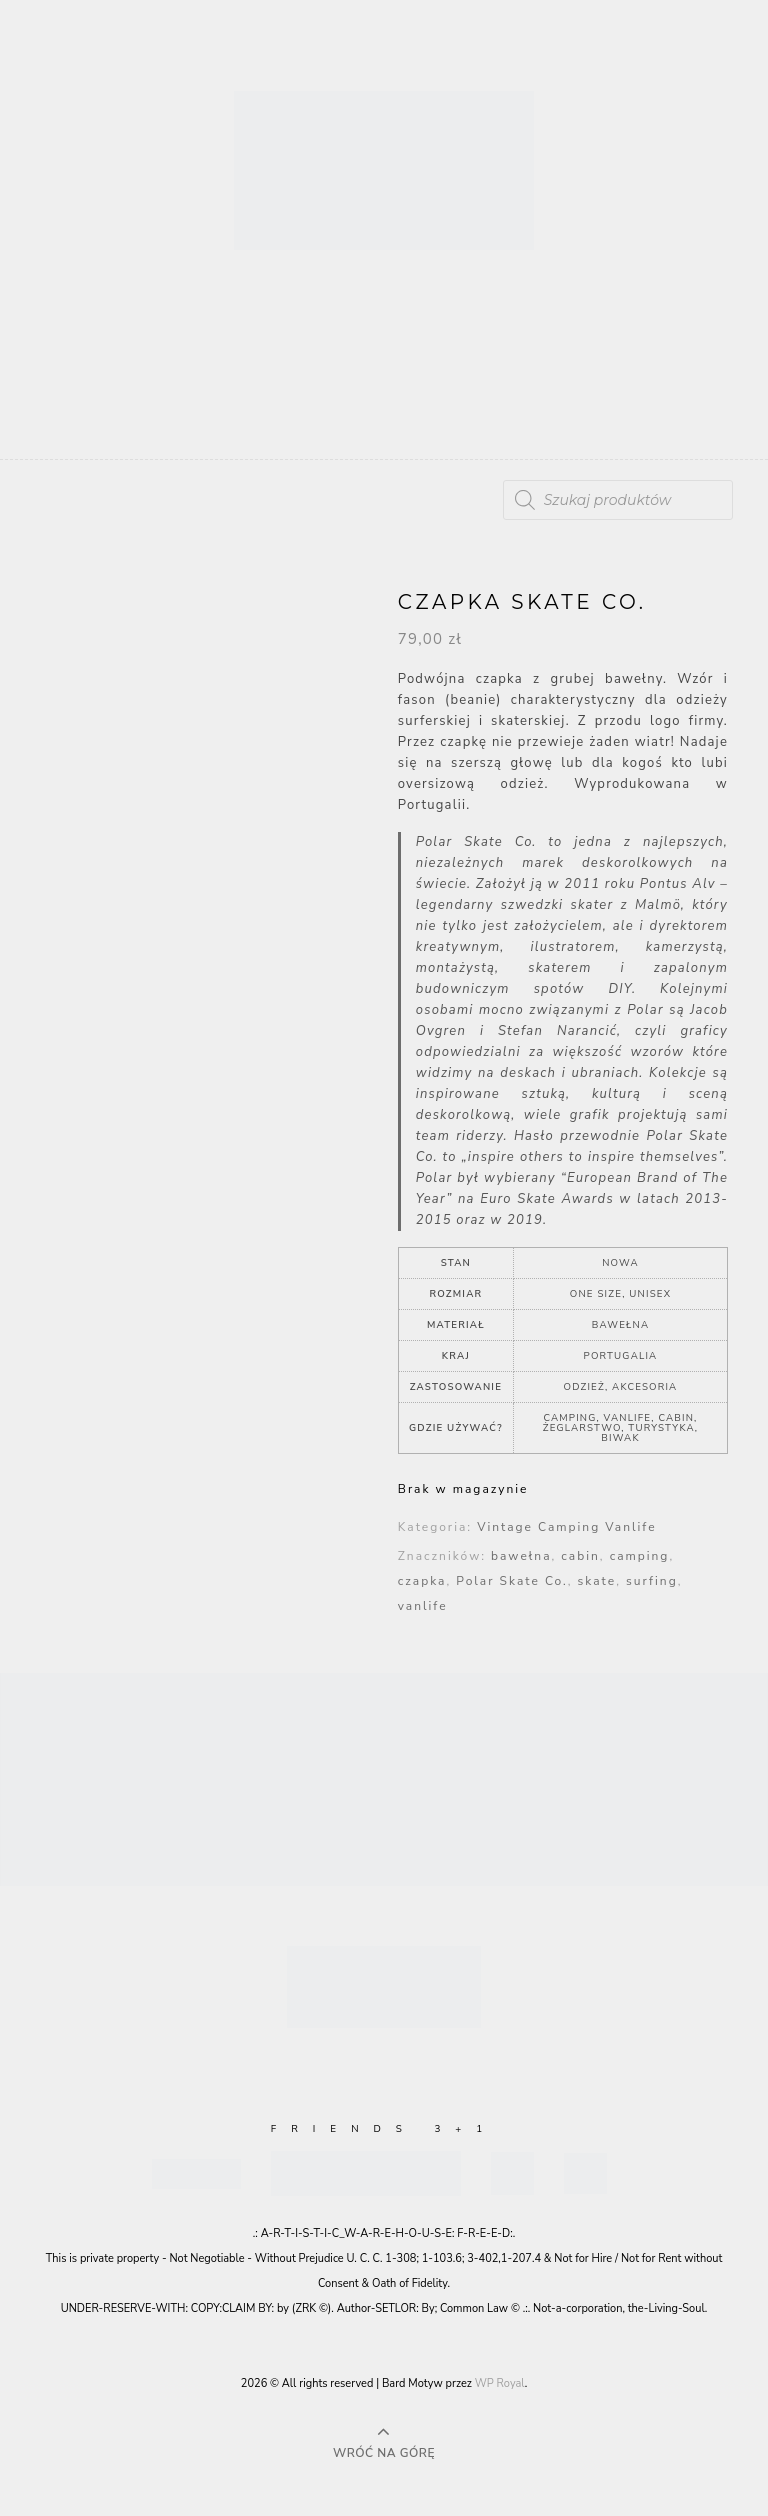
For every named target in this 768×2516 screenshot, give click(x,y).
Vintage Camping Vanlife (566, 1527)
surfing (652, 1581)
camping (640, 1556)
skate (597, 1581)
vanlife (423, 1606)
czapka (422, 1581)
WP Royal (500, 2383)
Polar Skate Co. (511, 1581)
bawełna (521, 1556)
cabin (580, 1556)
